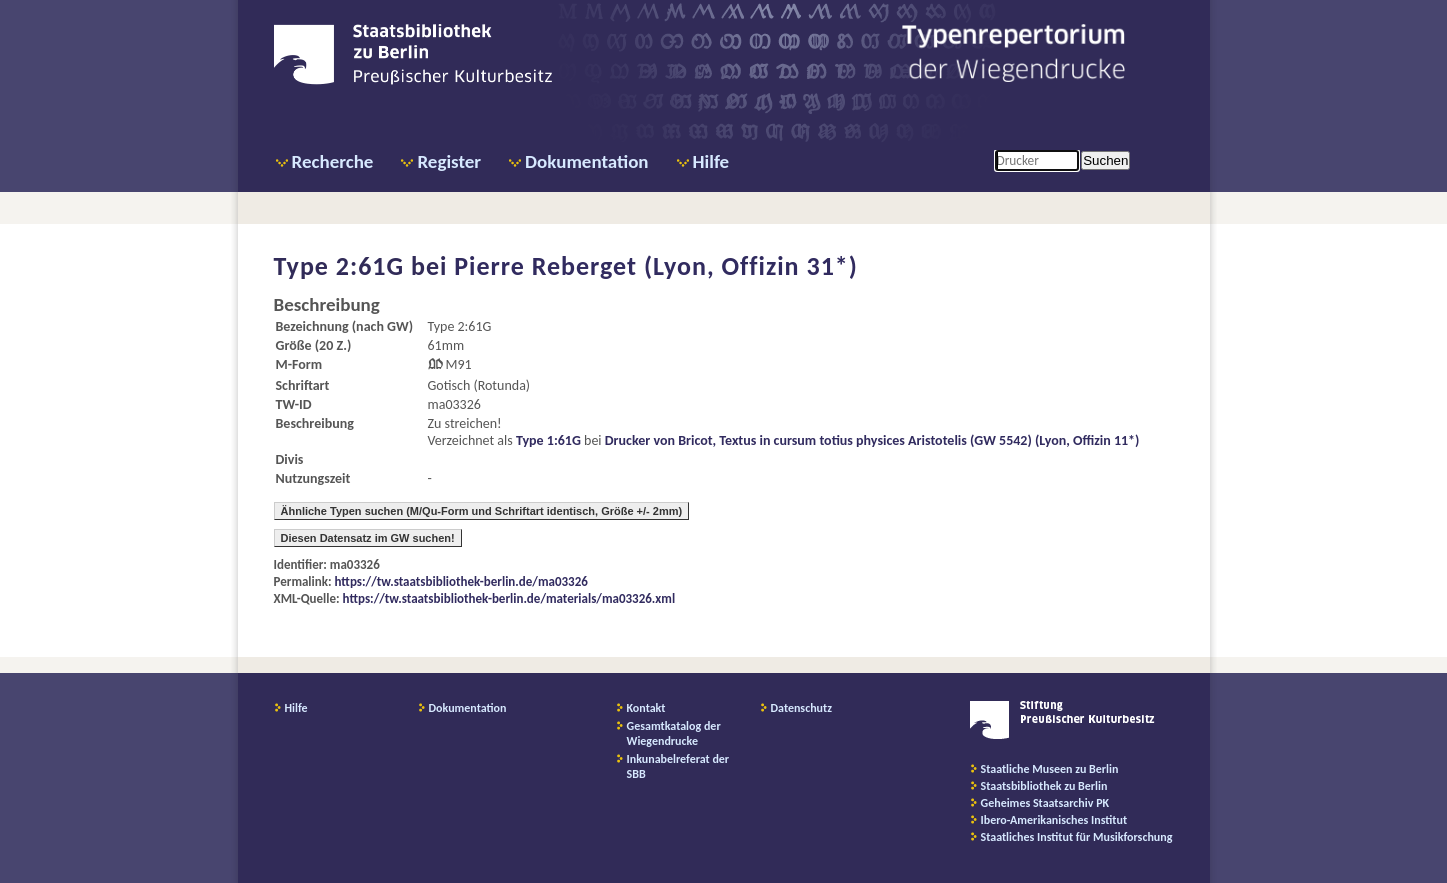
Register (449, 161)
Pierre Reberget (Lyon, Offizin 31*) (656, 266)
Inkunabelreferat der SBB (678, 766)
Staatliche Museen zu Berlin (1050, 769)
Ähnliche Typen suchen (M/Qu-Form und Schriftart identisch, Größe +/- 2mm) (482, 511)
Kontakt (646, 708)
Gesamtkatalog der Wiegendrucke (674, 733)
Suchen (1105, 160)
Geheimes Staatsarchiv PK (1045, 803)
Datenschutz (802, 708)
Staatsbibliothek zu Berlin (1044, 786)
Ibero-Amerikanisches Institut (1054, 820)
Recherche (333, 161)
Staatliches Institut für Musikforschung (1077, 837)
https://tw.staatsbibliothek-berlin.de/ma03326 (461, 581)
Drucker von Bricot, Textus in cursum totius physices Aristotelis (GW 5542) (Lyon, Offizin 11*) (872, 440)
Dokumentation (586, 161)
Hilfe (711, 161)
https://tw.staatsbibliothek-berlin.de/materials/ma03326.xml (509, 598)
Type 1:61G (548, 440)
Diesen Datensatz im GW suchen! (368, 538)
